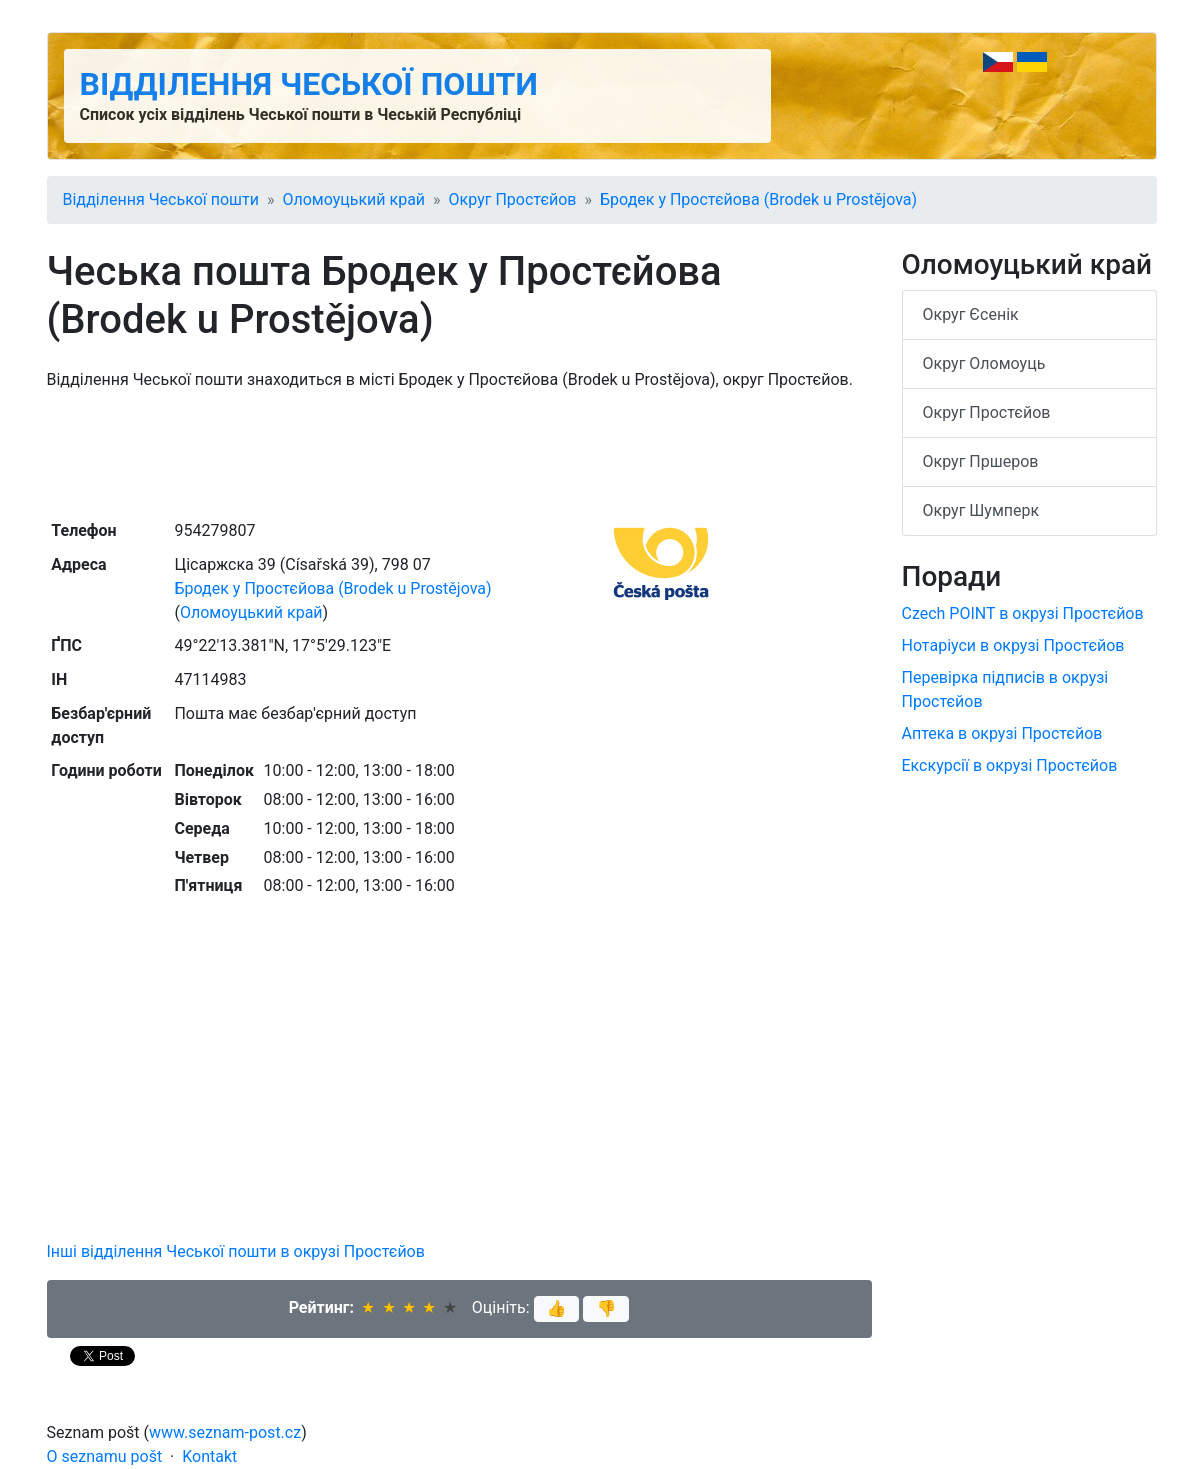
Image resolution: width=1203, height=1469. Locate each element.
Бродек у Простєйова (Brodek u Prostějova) (758, 199)
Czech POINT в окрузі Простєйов (1023, 613)
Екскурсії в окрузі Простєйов (1010, 765)
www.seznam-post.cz (225, 1432)
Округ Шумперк (981, 510)
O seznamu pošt (105, 1456)
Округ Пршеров (981, 461)
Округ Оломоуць (984, 363)
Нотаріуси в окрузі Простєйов (1013, 645)
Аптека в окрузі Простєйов (1002, 733)
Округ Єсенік (971, 314)
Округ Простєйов (513, 199)
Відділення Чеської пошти (309, 84)
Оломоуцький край (353, 199)
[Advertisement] (459, 453)
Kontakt (209, 1456)
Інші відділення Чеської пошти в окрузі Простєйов (236, 1251)
